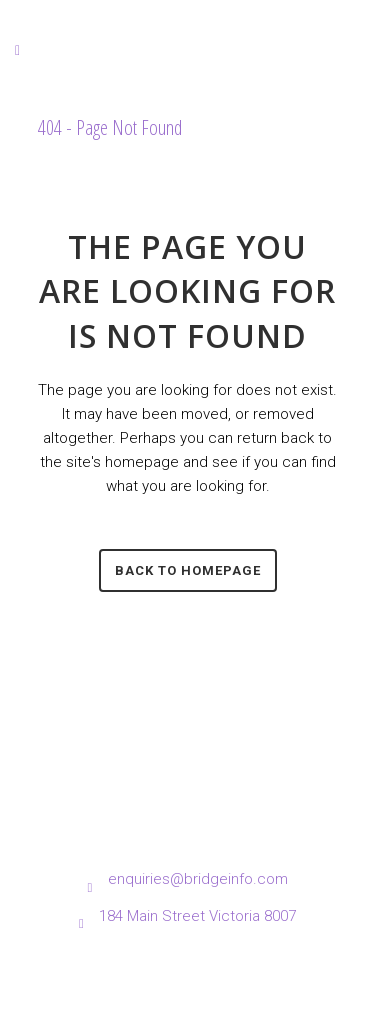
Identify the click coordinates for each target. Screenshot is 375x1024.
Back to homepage (188, 570)
